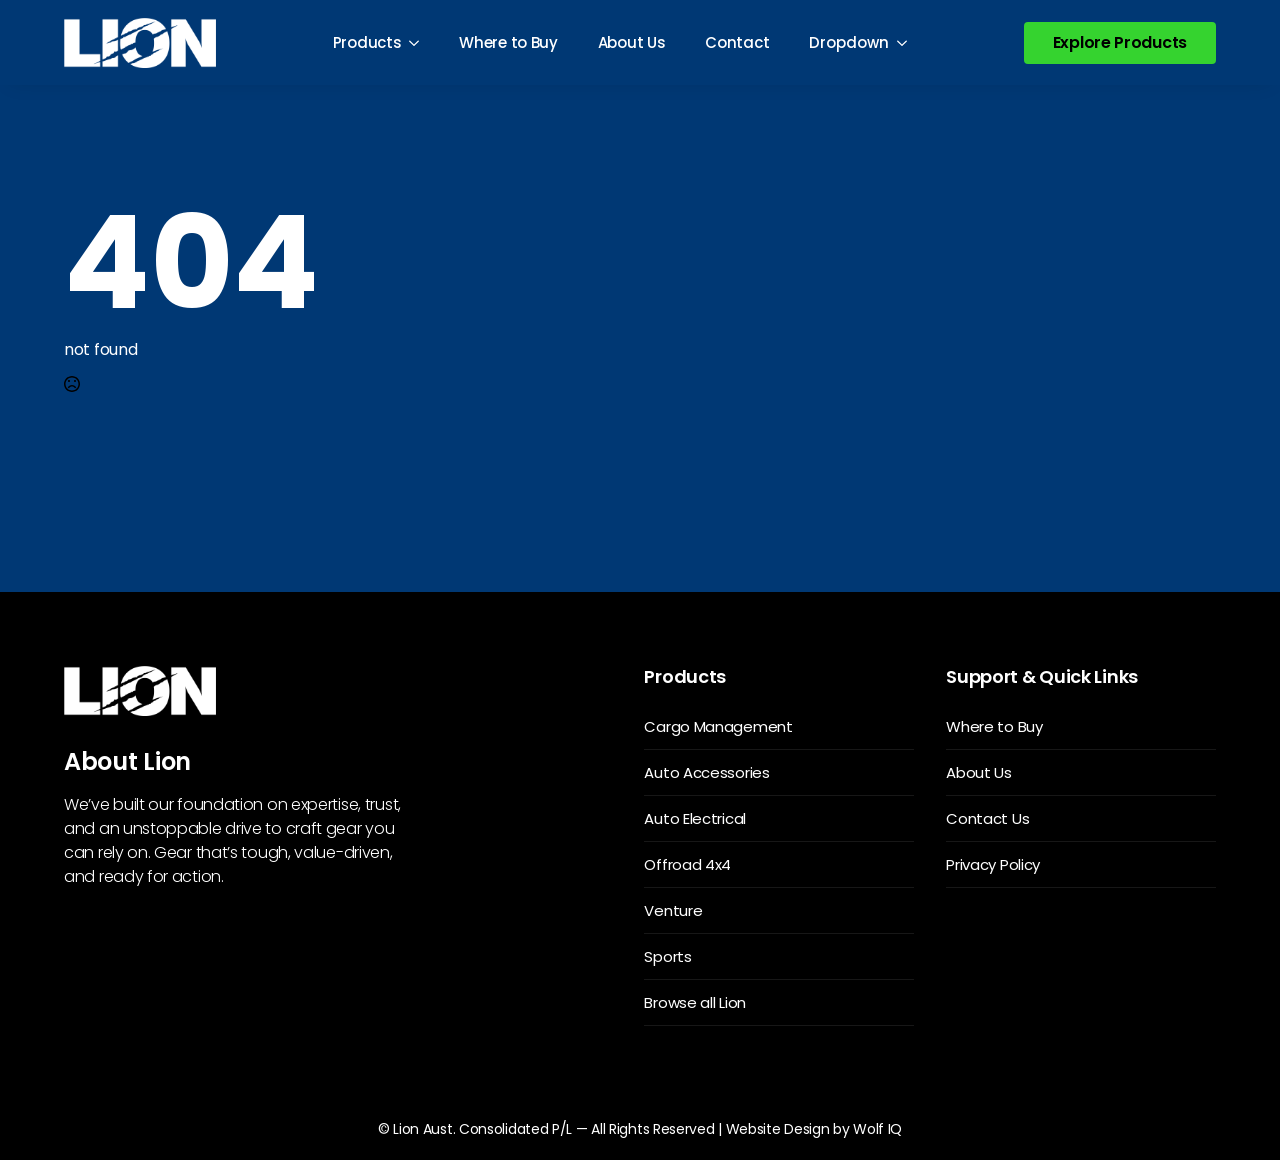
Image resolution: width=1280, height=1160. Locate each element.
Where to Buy (508, 42)
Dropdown (849, 42)
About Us (632, 42)
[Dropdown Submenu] (908, 42)
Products (367, 42)
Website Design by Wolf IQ (814, 1129)
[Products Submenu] (420, 42)
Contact (737, 42)
